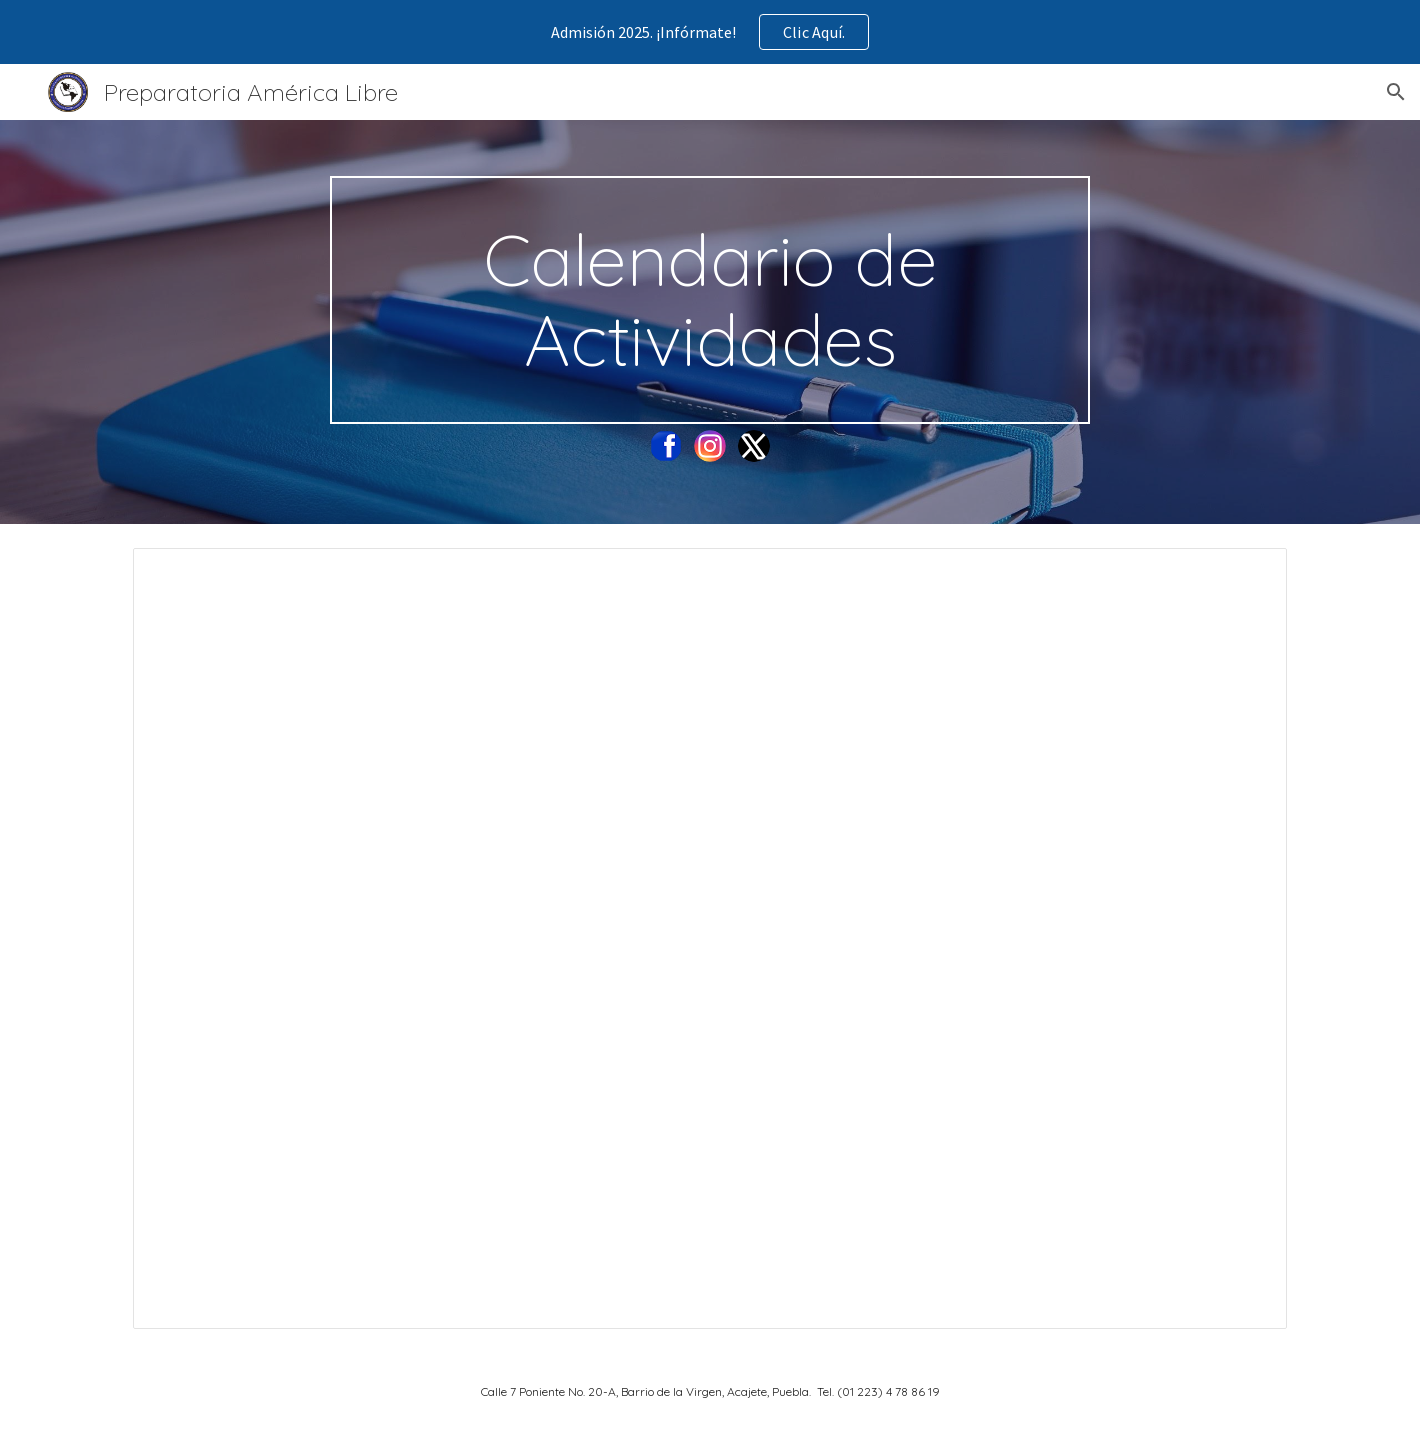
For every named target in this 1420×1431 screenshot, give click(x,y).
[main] (710, 300)
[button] (1396, 92)
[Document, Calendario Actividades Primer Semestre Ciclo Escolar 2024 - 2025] (710, 938)
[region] (710, 32)
